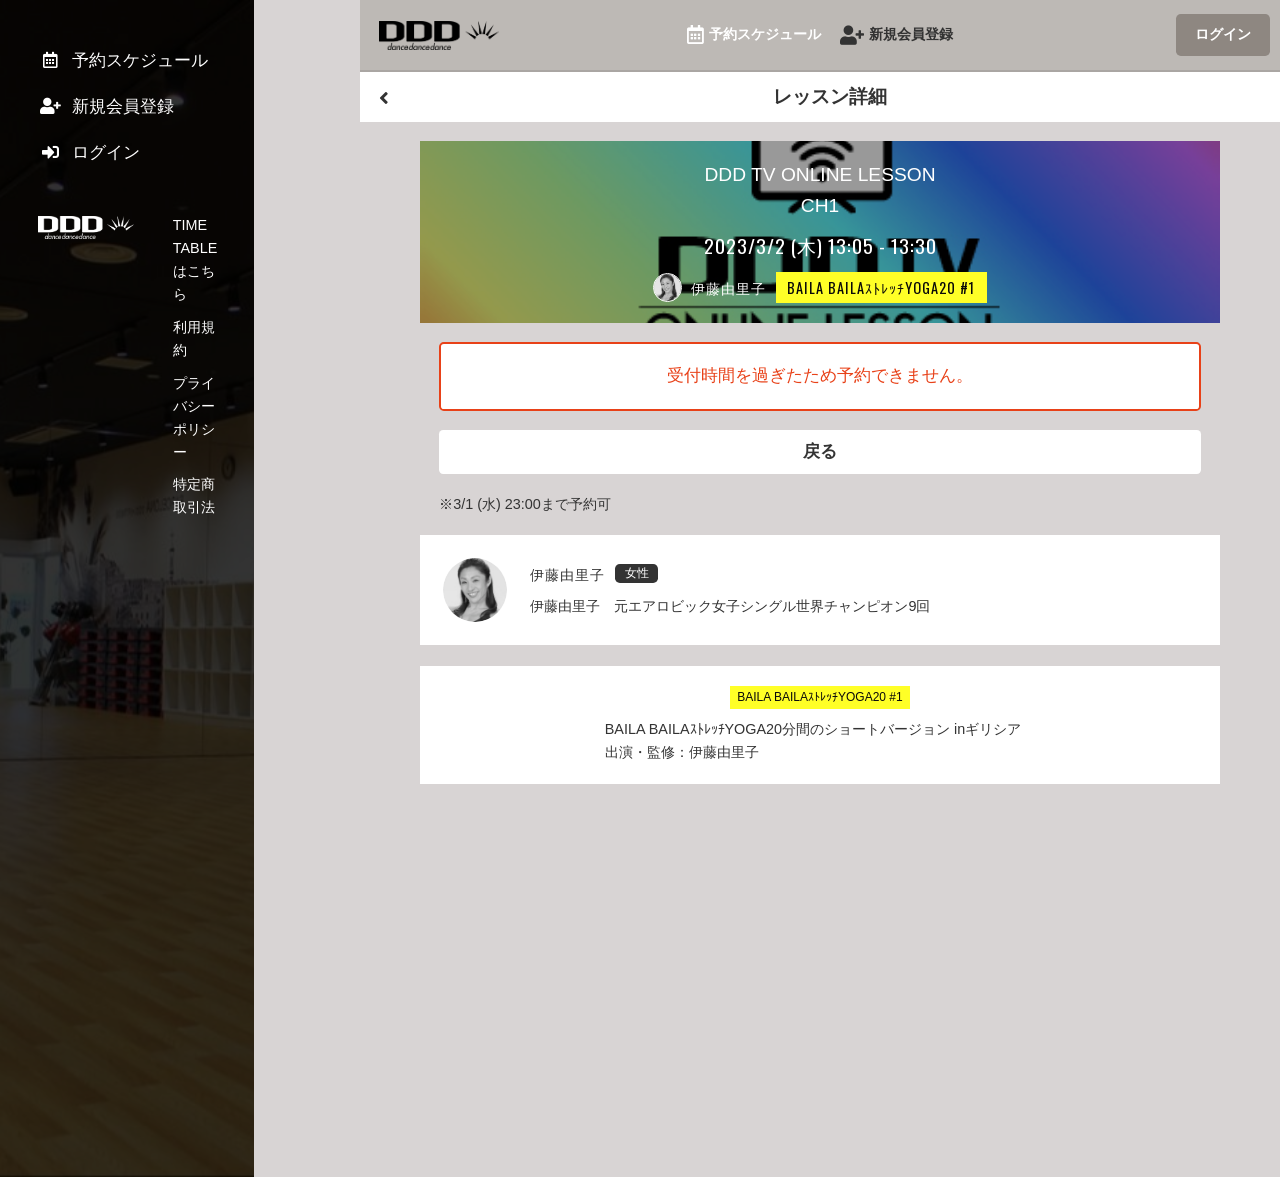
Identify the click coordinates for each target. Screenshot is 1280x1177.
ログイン (1223, 34)
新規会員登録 (896, 35)
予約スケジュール (754, 35)
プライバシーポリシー (243, 303)
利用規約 (201, 270)
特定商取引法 (215, 335)
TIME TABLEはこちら (242, 238)
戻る (820, 454)
